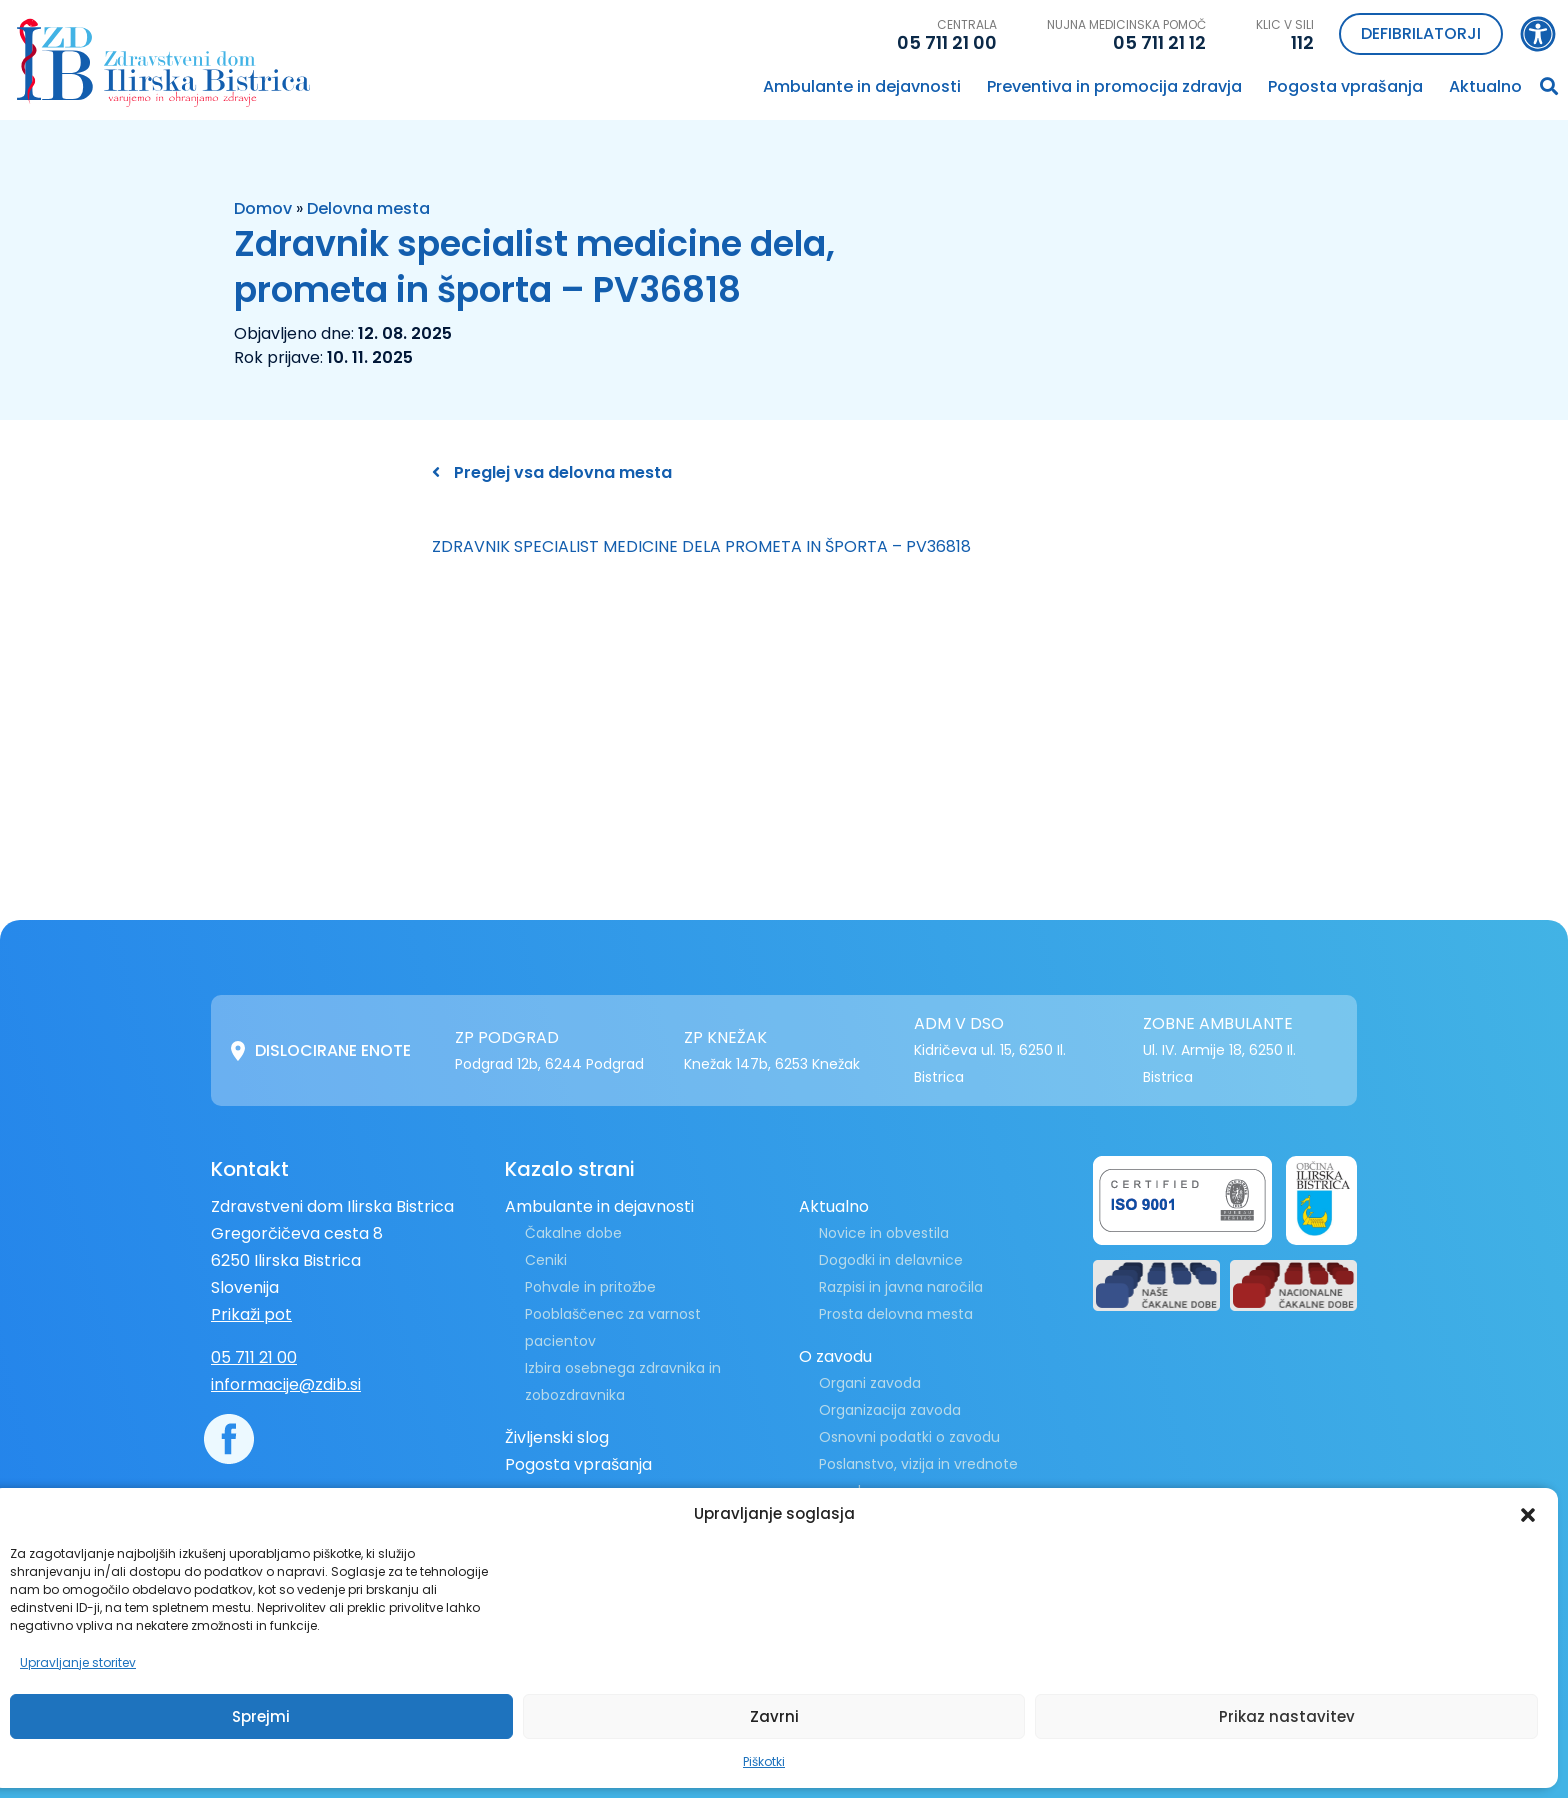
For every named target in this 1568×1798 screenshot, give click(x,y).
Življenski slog (557, 1437)
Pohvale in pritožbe (590, 1287)
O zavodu (835, 1356)
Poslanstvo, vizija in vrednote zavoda (918, 1477)
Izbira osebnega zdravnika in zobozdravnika (623, 1381)
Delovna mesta (368, 208)
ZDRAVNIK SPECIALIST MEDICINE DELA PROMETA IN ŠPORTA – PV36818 (701, 546)
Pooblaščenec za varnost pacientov (613, 1327)
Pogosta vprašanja (1345, 86)
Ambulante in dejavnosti (862, 86)
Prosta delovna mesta (896, 1314)
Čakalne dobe (573, 1233)
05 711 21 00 (947, 42)
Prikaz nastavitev (1287, 1716)
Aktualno (1485, 86)
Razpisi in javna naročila (901, 1287)
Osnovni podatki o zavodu (909, 1437)
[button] (1528, 1514)
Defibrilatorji (1421, 33)
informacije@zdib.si (286, 1384)
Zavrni (774, 1716)
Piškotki (764, 1761)
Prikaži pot (251, 1314)
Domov (263, 208)
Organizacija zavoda (890, 1410)
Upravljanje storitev (78, 1662)
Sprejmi (261, 1716)
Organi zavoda (870, 1383)
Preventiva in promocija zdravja (1114, 86)
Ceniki (546, 1260)
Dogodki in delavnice (891, 1260)
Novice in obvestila (884, 1233)
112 (1302, 42)
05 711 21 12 (1159, 42)
